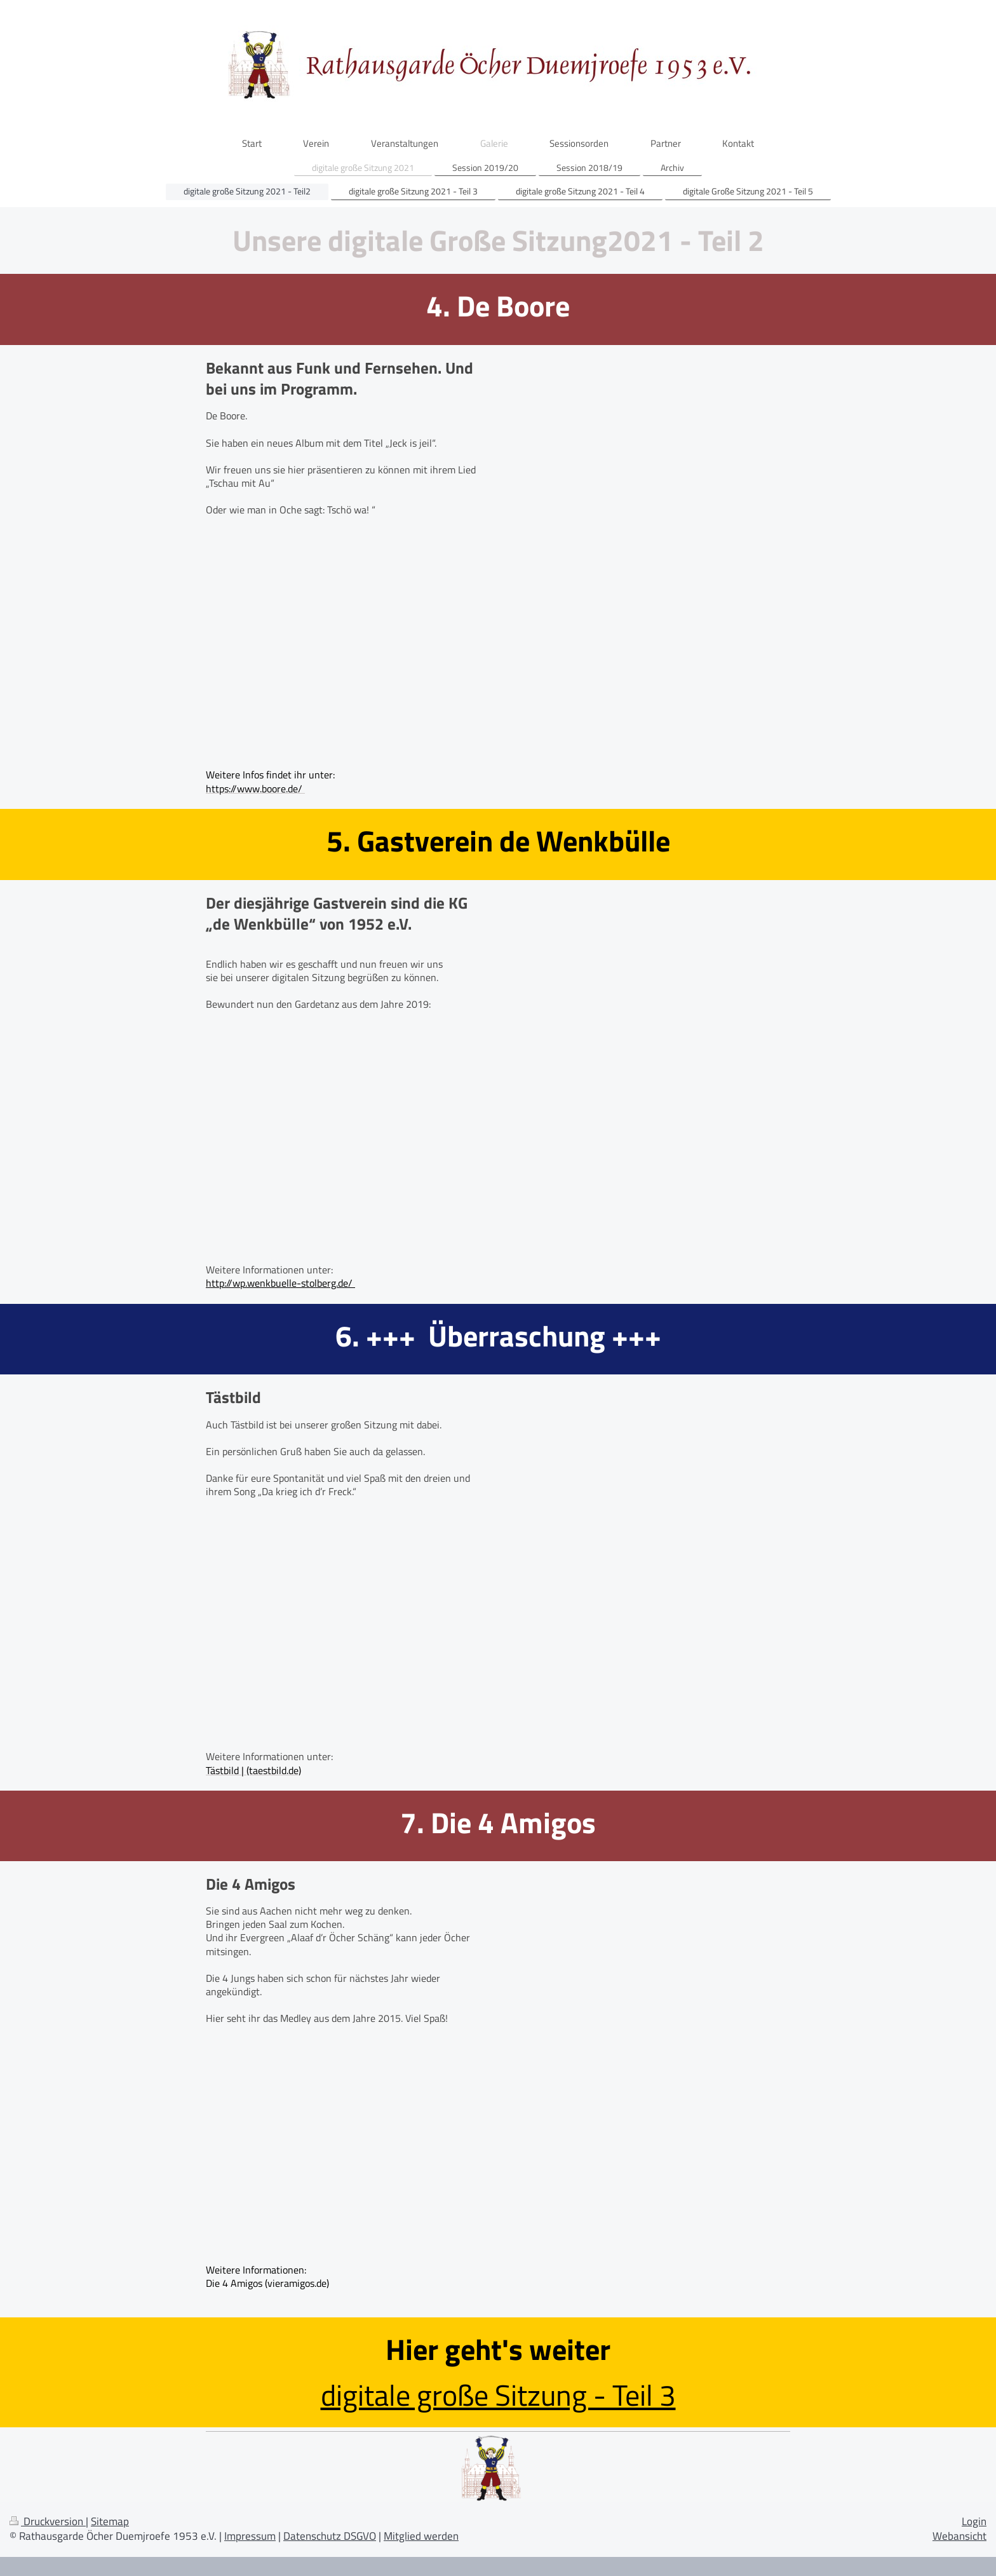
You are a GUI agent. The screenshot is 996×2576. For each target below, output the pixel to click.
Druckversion (48, 2521)
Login (974, 2521)
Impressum (250, 2536)
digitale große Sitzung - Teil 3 (498, 2395)
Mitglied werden (421, 2536)
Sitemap (110, 2521)
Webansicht (959, 2536)
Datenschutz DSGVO (329, 2536)
